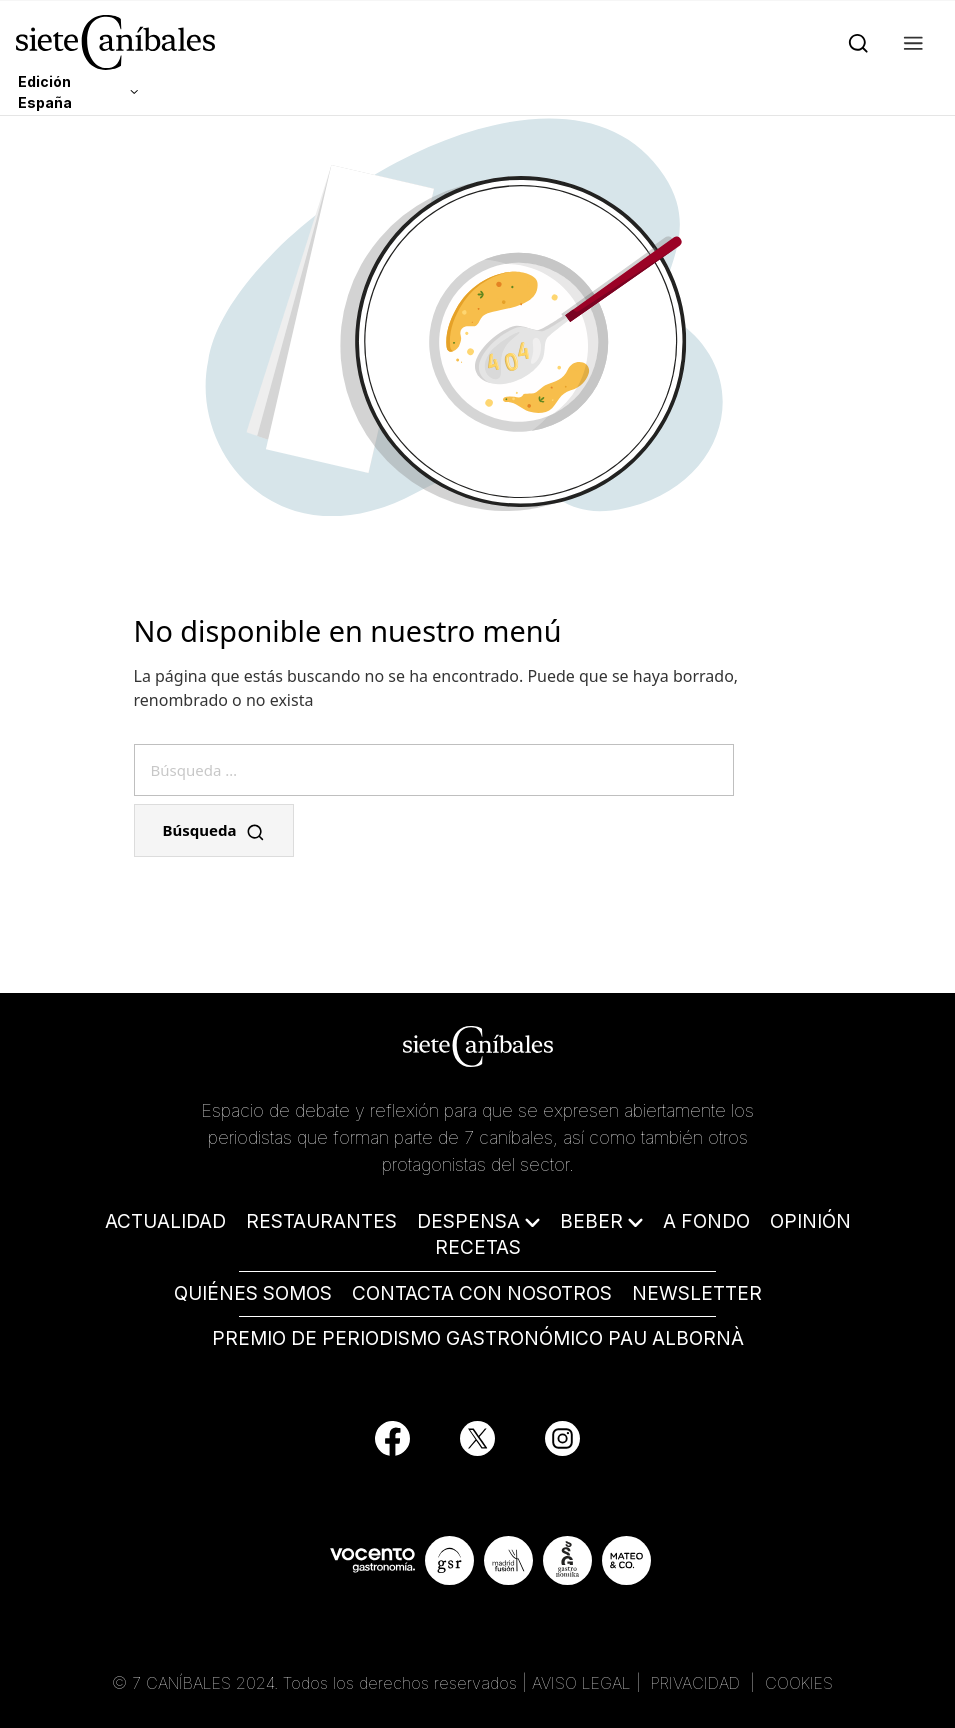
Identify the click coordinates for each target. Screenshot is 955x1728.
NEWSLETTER (697, 1293)
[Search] (854, 42)
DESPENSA (468, 1221)
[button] (909, 42)
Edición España (45, 92)
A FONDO (706, 1221)
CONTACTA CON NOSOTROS (482, 1293)
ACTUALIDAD (165, 1221)
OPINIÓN (810, 1221)
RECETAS (478, 1247)
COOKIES (799, 1683)
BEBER (591, 1221)
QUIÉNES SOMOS (253, 1293)
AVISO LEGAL (581, 1683)
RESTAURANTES (321, 1221)
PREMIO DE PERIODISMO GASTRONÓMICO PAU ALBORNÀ (478, 1338)
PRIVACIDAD (698, 1683)
